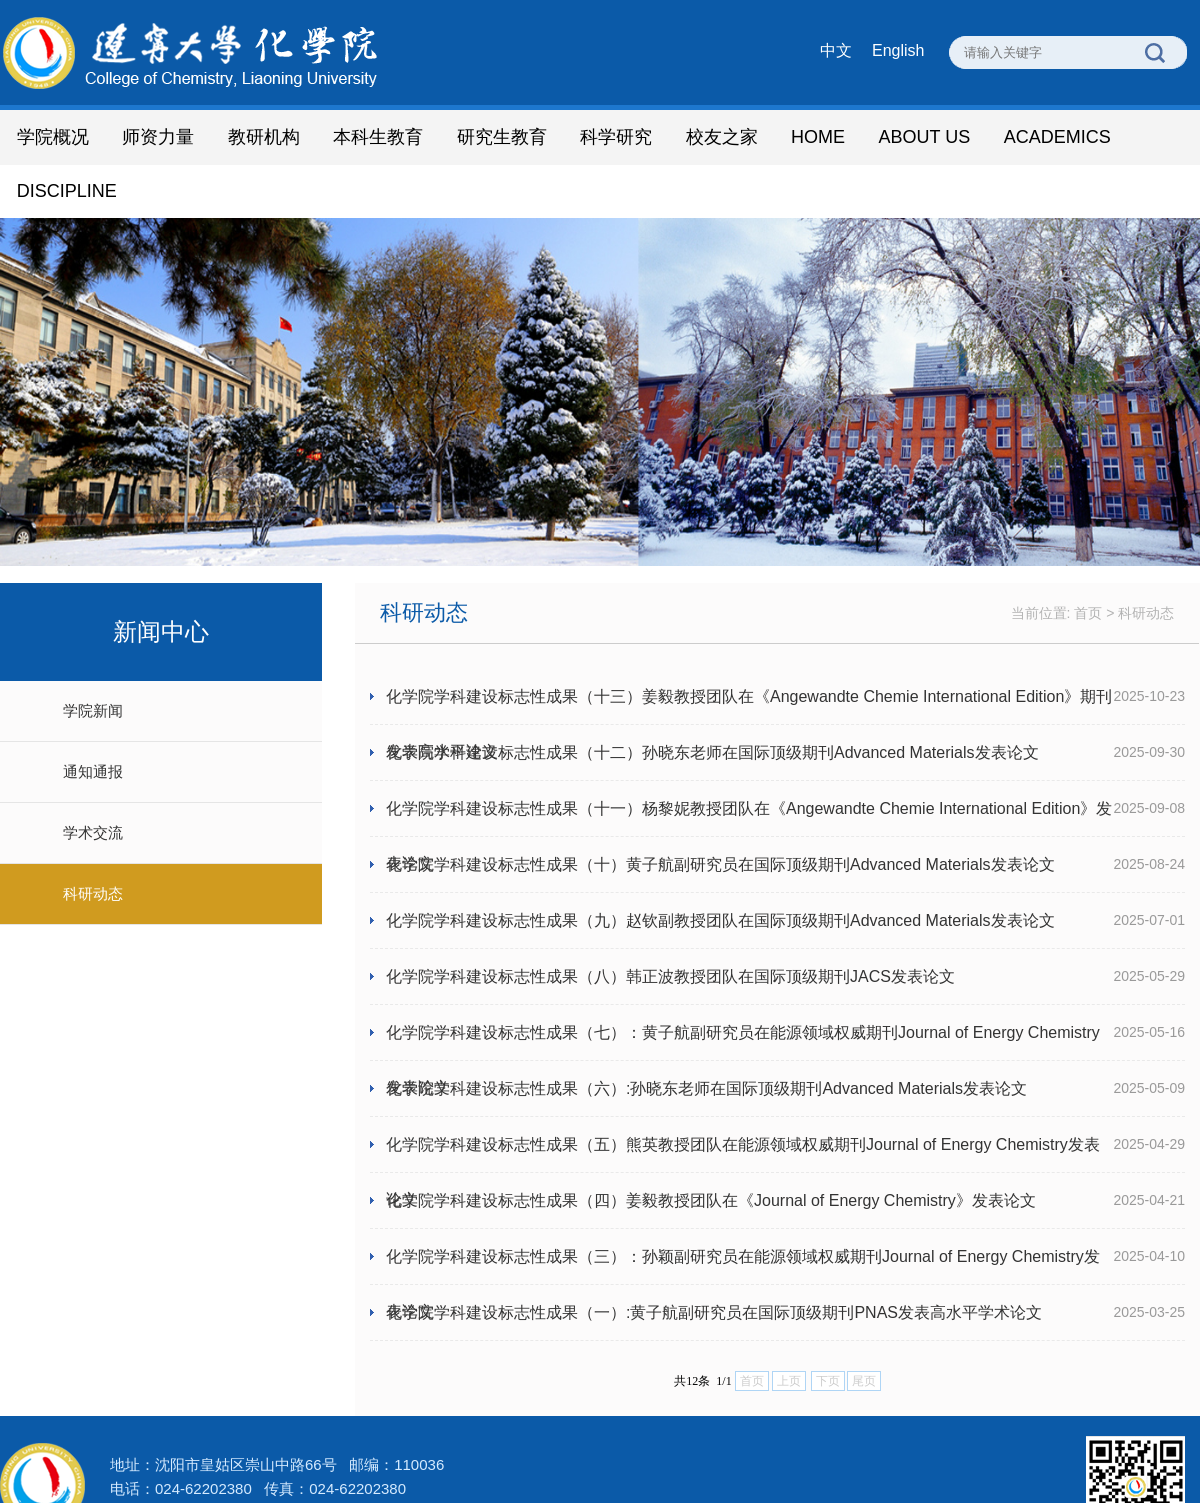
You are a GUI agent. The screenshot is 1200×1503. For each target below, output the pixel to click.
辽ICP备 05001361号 (479, 1459)
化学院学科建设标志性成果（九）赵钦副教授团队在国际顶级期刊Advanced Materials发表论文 (720, 867)
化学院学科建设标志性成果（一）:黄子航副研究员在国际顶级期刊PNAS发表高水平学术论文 (714, 1259)
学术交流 (93, 779)
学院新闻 (93, 657)
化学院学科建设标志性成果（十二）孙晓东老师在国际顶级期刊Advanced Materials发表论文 (712, 699)
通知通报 (93, 718)
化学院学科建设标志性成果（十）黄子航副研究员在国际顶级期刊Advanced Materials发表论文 (720, 811)
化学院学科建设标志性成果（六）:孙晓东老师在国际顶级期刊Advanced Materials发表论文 (706, 1035)
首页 (1088, 560)
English (898, 50)
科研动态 (93, 840)
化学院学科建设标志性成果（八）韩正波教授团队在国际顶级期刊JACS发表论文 (670, 923)
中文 (836, 50)
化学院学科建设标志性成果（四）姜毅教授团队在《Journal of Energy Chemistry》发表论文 (711, 1147)
